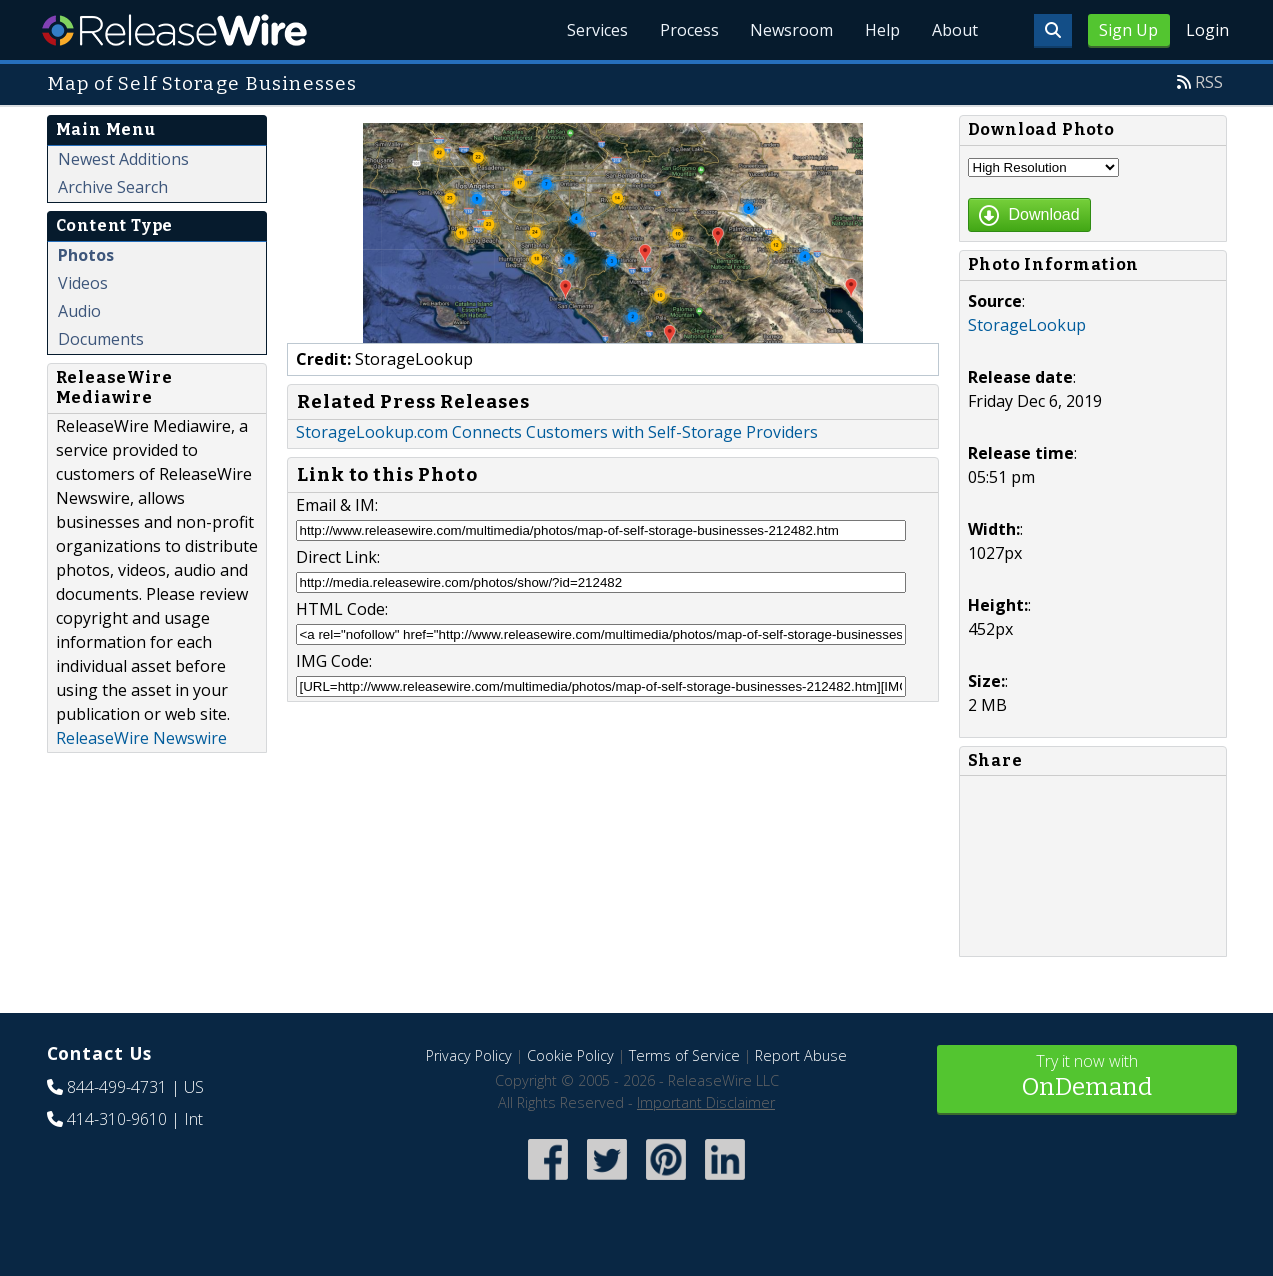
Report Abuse (801, 1055)
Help (882, 30)
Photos (86, 255)
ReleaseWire (174, 30)
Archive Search (113, 187)
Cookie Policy (570, 1055)
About (955, 30)
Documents (101, 339)
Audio (79, 311)
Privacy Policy (469, 1055)
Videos (83, 283)
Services (596, 30)
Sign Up (1128, 30)
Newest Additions (123, 159)
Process (688, 30)
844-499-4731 (117, 1087)
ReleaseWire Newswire (141, 738)
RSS (1209, 82)
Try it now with (1087, 1077)
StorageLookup (1027, 325)
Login (1207, 30)
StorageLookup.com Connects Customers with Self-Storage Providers (557, 432)
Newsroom (791, 30)
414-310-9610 (117, 1119)
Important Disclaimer (706, 1102)
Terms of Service (684, 1055)
